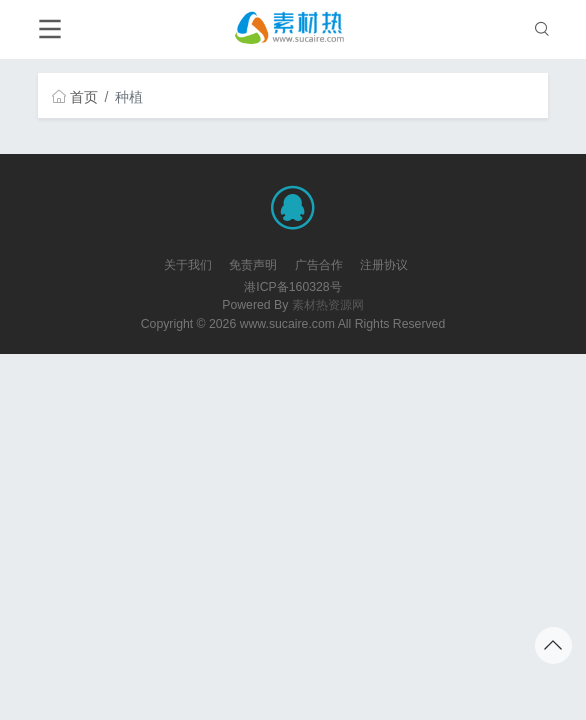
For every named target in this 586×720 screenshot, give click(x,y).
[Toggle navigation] (49, 29)
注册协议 (384, 265)
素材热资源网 (328, 305)
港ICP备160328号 (292, 287)
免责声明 (253, 265)
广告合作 (319, 265)
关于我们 (188, 265)
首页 (75, 97)
